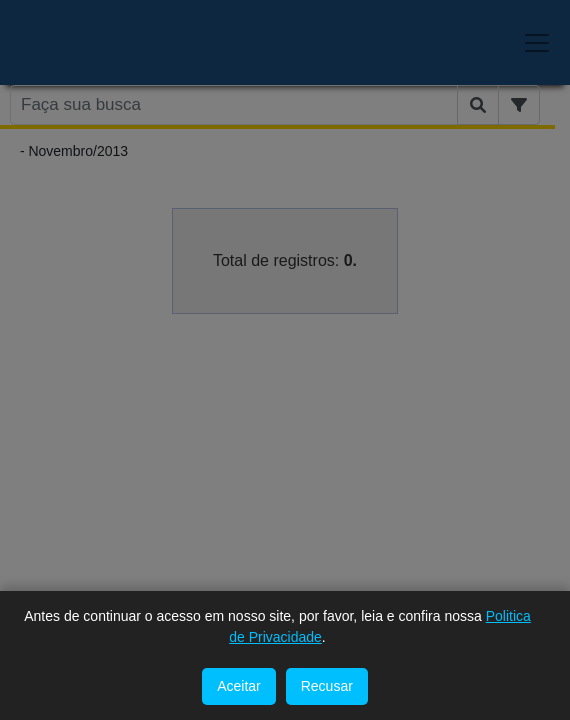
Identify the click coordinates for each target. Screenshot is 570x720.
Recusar (327, 686)
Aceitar (239, 686)
